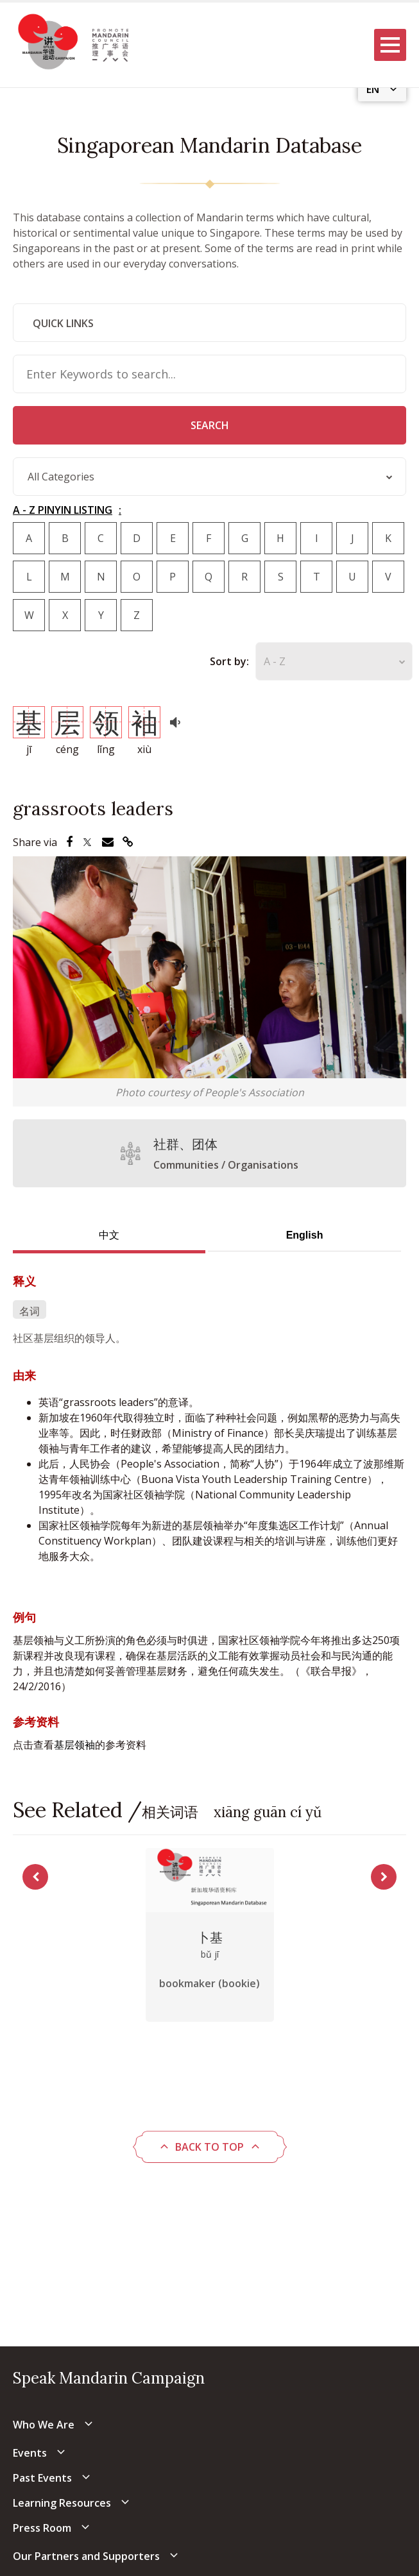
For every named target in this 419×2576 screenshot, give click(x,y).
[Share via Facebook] (69, 842)
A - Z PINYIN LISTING (62, 510)
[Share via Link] (128, 842)
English (304, 1235)
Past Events (42, 2478)
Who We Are (43, 2425)
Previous (35, 1877)
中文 (109, 1235)
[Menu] (390, 45)
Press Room (42, 2528)
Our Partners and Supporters (86, 2556)
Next (384, 1877)
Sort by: (229, 661)
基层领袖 (74, 1745)
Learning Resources (62, 2503)
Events (30, 2453)
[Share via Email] (108, 842)
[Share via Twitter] (87, 842)
